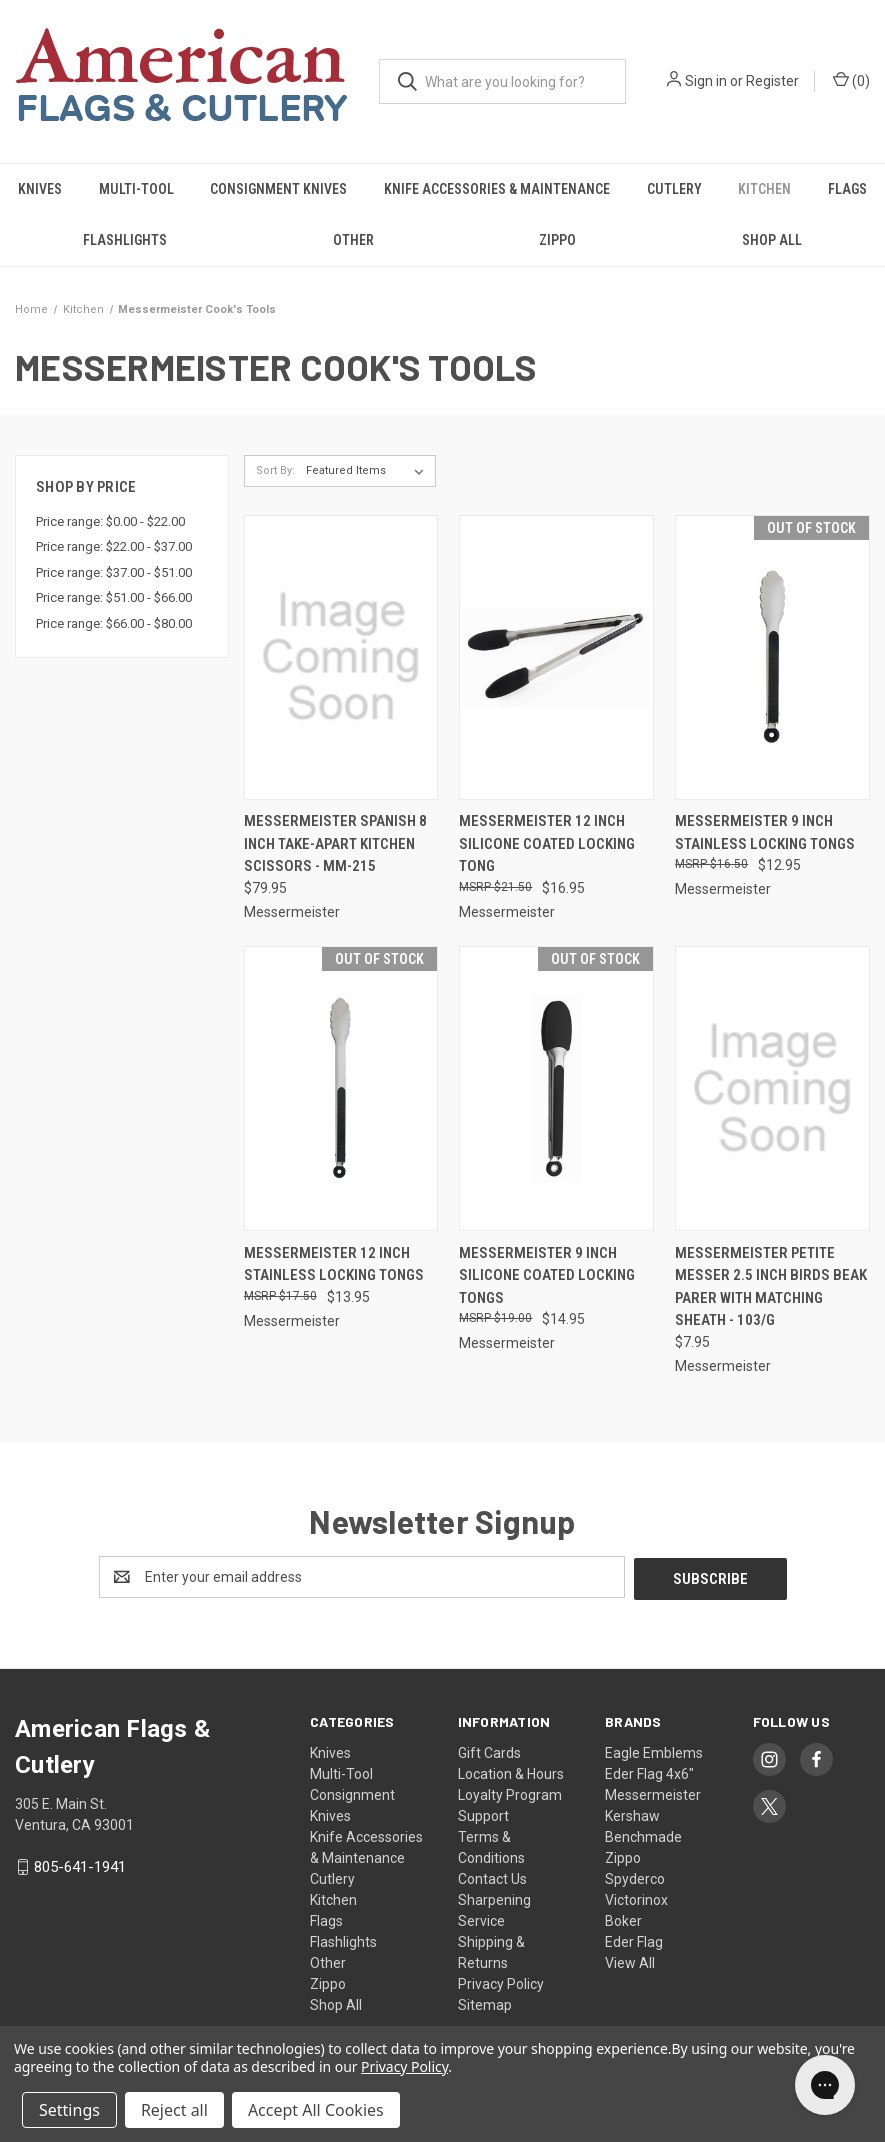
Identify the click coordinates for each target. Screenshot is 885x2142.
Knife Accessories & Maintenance (497, 189)
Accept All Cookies (316, 2110)
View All (630, 1961)
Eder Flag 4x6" (649, 1772)
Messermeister (653, 1793)
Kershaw (632, 1814)
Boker (623, 1919)
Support (483, 1814)
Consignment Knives (278, 189)
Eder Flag (634, 1940)
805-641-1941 (80, 1865)
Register (772, 81)
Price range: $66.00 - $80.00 (114, 623)
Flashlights (125, 240)
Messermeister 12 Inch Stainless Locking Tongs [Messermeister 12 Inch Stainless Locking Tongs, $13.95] (334, 1264)
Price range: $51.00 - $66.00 (114, 597)
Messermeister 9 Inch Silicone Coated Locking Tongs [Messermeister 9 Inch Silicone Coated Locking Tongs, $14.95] (547, 1275)
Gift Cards (489, 1751)
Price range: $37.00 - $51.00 (114, 572)
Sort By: (275, 470)
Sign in (706, 81)
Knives (40, 189)
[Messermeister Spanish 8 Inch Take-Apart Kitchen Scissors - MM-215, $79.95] (341, 657)
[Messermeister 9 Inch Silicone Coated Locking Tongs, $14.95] (556, 1088)
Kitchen (764, 189)
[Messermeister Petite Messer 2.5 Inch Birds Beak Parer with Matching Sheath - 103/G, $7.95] (772, 1088)
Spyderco (635, 1877)
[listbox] (369, 471)
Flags (326, 1919)
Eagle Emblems (654, 1751)
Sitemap (485, 2003)
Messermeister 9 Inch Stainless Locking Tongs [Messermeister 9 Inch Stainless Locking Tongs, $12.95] (765, 832)
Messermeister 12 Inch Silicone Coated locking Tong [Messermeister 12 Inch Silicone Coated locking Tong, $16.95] (547, 843)
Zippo (557, 240)
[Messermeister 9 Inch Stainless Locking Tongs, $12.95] (772, 657)
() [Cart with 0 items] (851, 80)
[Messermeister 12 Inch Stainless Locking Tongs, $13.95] (341, 1088)
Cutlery (674, 189)
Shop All (772, 240)
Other (353, 240)
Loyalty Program (510, 1793)
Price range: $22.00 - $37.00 (114, 546)
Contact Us (492, 1877)
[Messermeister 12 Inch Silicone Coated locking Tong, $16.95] (556, 657)
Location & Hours (511, 1772)
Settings (69, 2110)
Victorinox (636, 1898)
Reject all (174, 2110)
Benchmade (643, 1835)
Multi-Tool (136, 189)
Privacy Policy (501, 1982)
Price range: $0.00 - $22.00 (110, 521)
